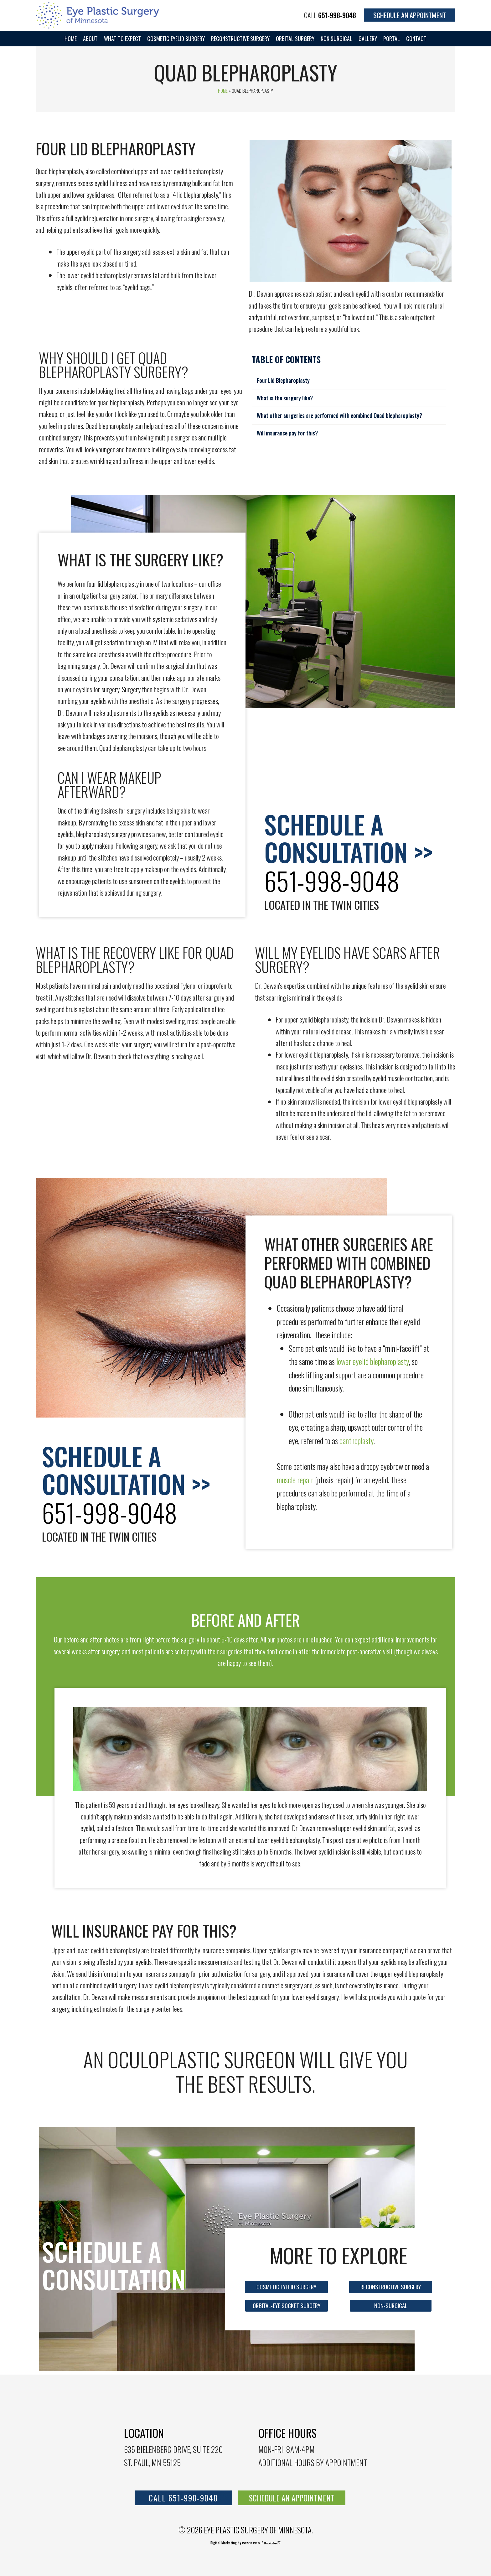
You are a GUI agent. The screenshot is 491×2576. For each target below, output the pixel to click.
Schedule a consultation (113, 2265)
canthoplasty (356, 1440)
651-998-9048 (337, 15)
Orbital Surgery (295, 38)
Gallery (368, 38)
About (90, 38)
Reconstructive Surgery (240, 38)
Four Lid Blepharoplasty (283, 380)
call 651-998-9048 (183, 2498)
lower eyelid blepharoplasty (372, 1361)
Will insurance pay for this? (287, 433)
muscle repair (295, 1480)
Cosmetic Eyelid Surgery (176, 38)
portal (391, 38)
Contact (416, 38)
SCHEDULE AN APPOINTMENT (291, 2498)
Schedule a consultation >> (348, 838)
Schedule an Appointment (409, 15)
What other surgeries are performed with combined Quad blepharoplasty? (339, 415)
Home (71, 38)
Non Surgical (336, 38)
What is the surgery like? (285, 398)
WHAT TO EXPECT (122, 38)
